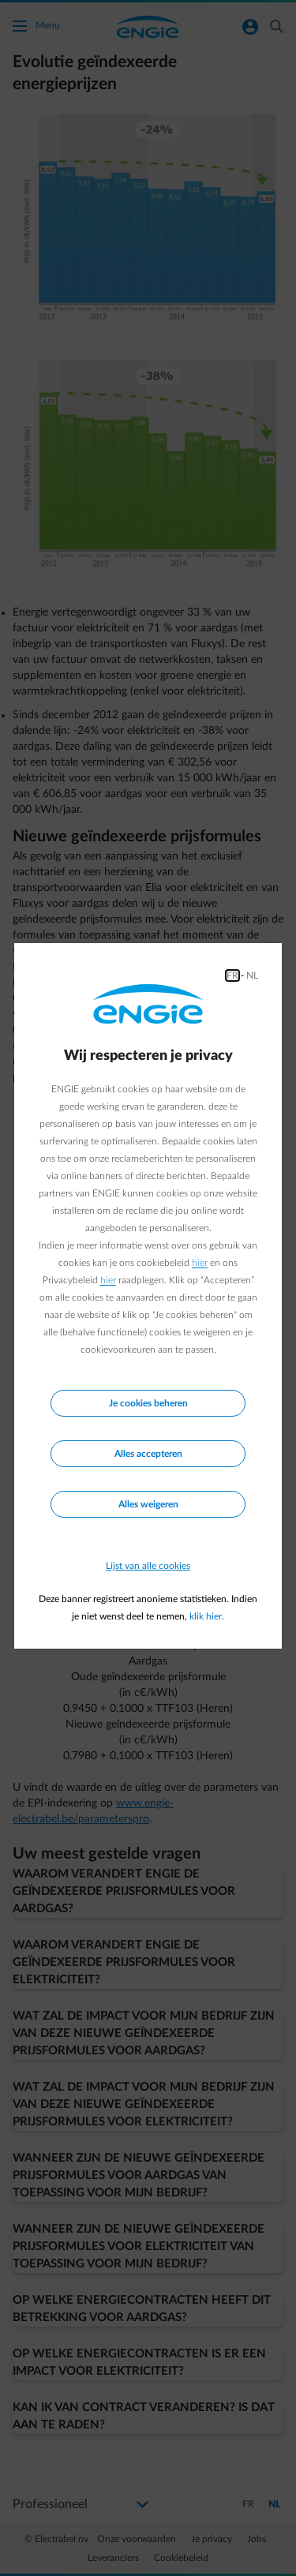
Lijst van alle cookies (148, 1566)
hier (200, 1262)
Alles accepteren (148, 1453)
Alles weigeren (148, 1504)
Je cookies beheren (148, 1403)
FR (232, 975)
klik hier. (206, 1616)
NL (252, 975)
